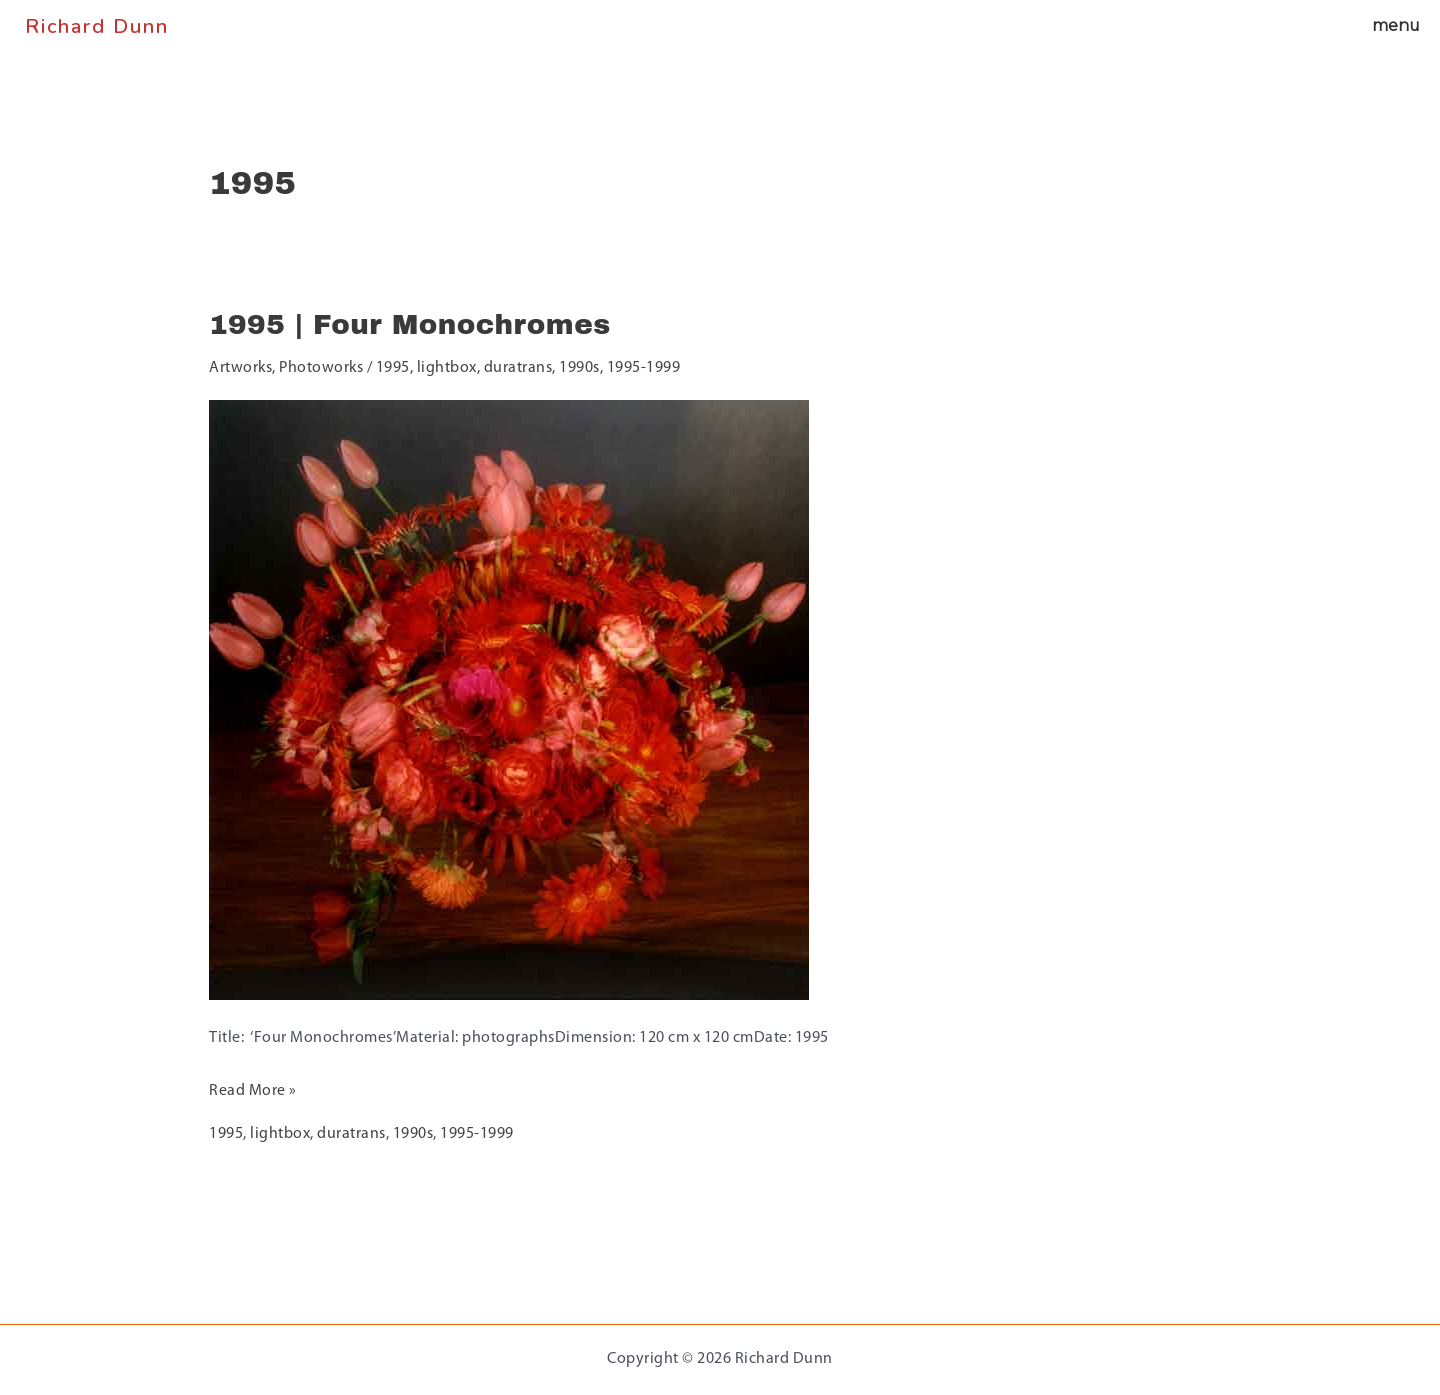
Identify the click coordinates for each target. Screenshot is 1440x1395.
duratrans (521, 368)
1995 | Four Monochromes (411, 324)
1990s (582, 368)
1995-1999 (647, 368)
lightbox (450, 368)
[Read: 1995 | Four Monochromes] (509, 699)
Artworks (241, 368)
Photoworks (323, 368)
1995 (396, 368)
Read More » (253, 1088)
